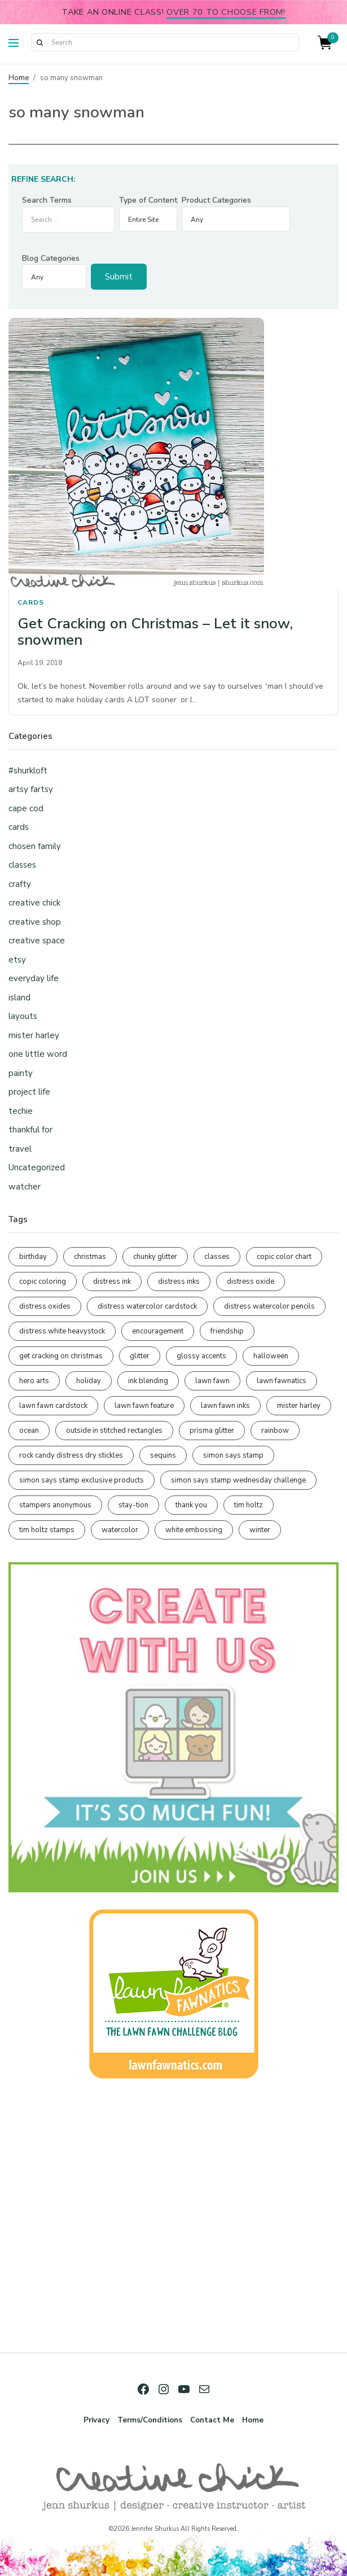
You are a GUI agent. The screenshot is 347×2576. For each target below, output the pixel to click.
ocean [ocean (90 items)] (29, 1430)
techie (20, 1111)
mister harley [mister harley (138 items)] (298, 1406)
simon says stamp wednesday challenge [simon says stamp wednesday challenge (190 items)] (238, 1480)
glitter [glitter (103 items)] (140, 1356)
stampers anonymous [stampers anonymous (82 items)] (55, 1505)
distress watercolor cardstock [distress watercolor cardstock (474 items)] (147, 1306)
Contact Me (212, 2420)
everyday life (33, 978)
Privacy (96, 2420)
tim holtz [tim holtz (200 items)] (248, 1505)
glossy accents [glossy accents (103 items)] (201, 1356)
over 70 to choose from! (225, 12)
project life (29, 1091)
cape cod (25, 808)
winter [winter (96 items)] (259, 1530)
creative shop (34, 922)
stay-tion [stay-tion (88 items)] (133, 1505)
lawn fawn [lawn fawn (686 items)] (212, 1381)
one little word (37, 1054)
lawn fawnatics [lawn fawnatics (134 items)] (281, 1381)
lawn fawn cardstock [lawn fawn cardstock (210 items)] (53, 1406)
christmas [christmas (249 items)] (90, 1257)
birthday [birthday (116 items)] (33, 1257)
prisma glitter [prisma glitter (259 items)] (212, 1430)
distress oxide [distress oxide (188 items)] (250, 1281)
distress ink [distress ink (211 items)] (112, 1281)
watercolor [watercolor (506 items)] (120, 1530)
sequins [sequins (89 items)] (163, 1455)
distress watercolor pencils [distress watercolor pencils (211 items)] (269, 1306)
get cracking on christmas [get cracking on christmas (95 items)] (61, 1356)
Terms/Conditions (149, 2420)
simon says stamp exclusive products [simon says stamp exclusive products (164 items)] (81, 1480)
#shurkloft (27, 770)
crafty (19, 884)
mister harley (33, 1035)
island (19, 997)
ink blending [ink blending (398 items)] (148, 1381)
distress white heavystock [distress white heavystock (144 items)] (62, 1331)
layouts (22, 1016)
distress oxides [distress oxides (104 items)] (45, 1306)
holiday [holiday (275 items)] (88, 1381)
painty (20, 1073)
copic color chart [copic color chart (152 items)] (284, 1257)
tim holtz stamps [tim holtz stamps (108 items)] (46, 1530)
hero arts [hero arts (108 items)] (34, 1381)
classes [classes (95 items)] (217, 1257)
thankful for (30, 1129)
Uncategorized (36, 1167)
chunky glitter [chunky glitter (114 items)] (155, 1257)
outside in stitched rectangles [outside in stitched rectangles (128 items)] (114, 1430)
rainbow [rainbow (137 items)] (275, 1430)
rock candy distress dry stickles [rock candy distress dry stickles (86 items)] (71, 1455)
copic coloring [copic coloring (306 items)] (42, 1281)
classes (22, 865)
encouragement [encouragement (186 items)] (157, 1331)
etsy (17, 959)
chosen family (34, 846)
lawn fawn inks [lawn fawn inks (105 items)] (225, 1406)
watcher (24, 1186)
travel (20, 1148)
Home (18, 78)
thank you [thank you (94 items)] (191, 1505)
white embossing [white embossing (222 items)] (193, 1530)
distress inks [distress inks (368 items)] (179, 1281)
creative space (36, 940)
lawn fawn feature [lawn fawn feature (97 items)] (144, 1406)
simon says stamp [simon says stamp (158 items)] (233, 1455)
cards (30, 602)
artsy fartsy (30, 789)
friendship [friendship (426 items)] (227, 1331)
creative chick (34, 902)
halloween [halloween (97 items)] (270, 1356)
